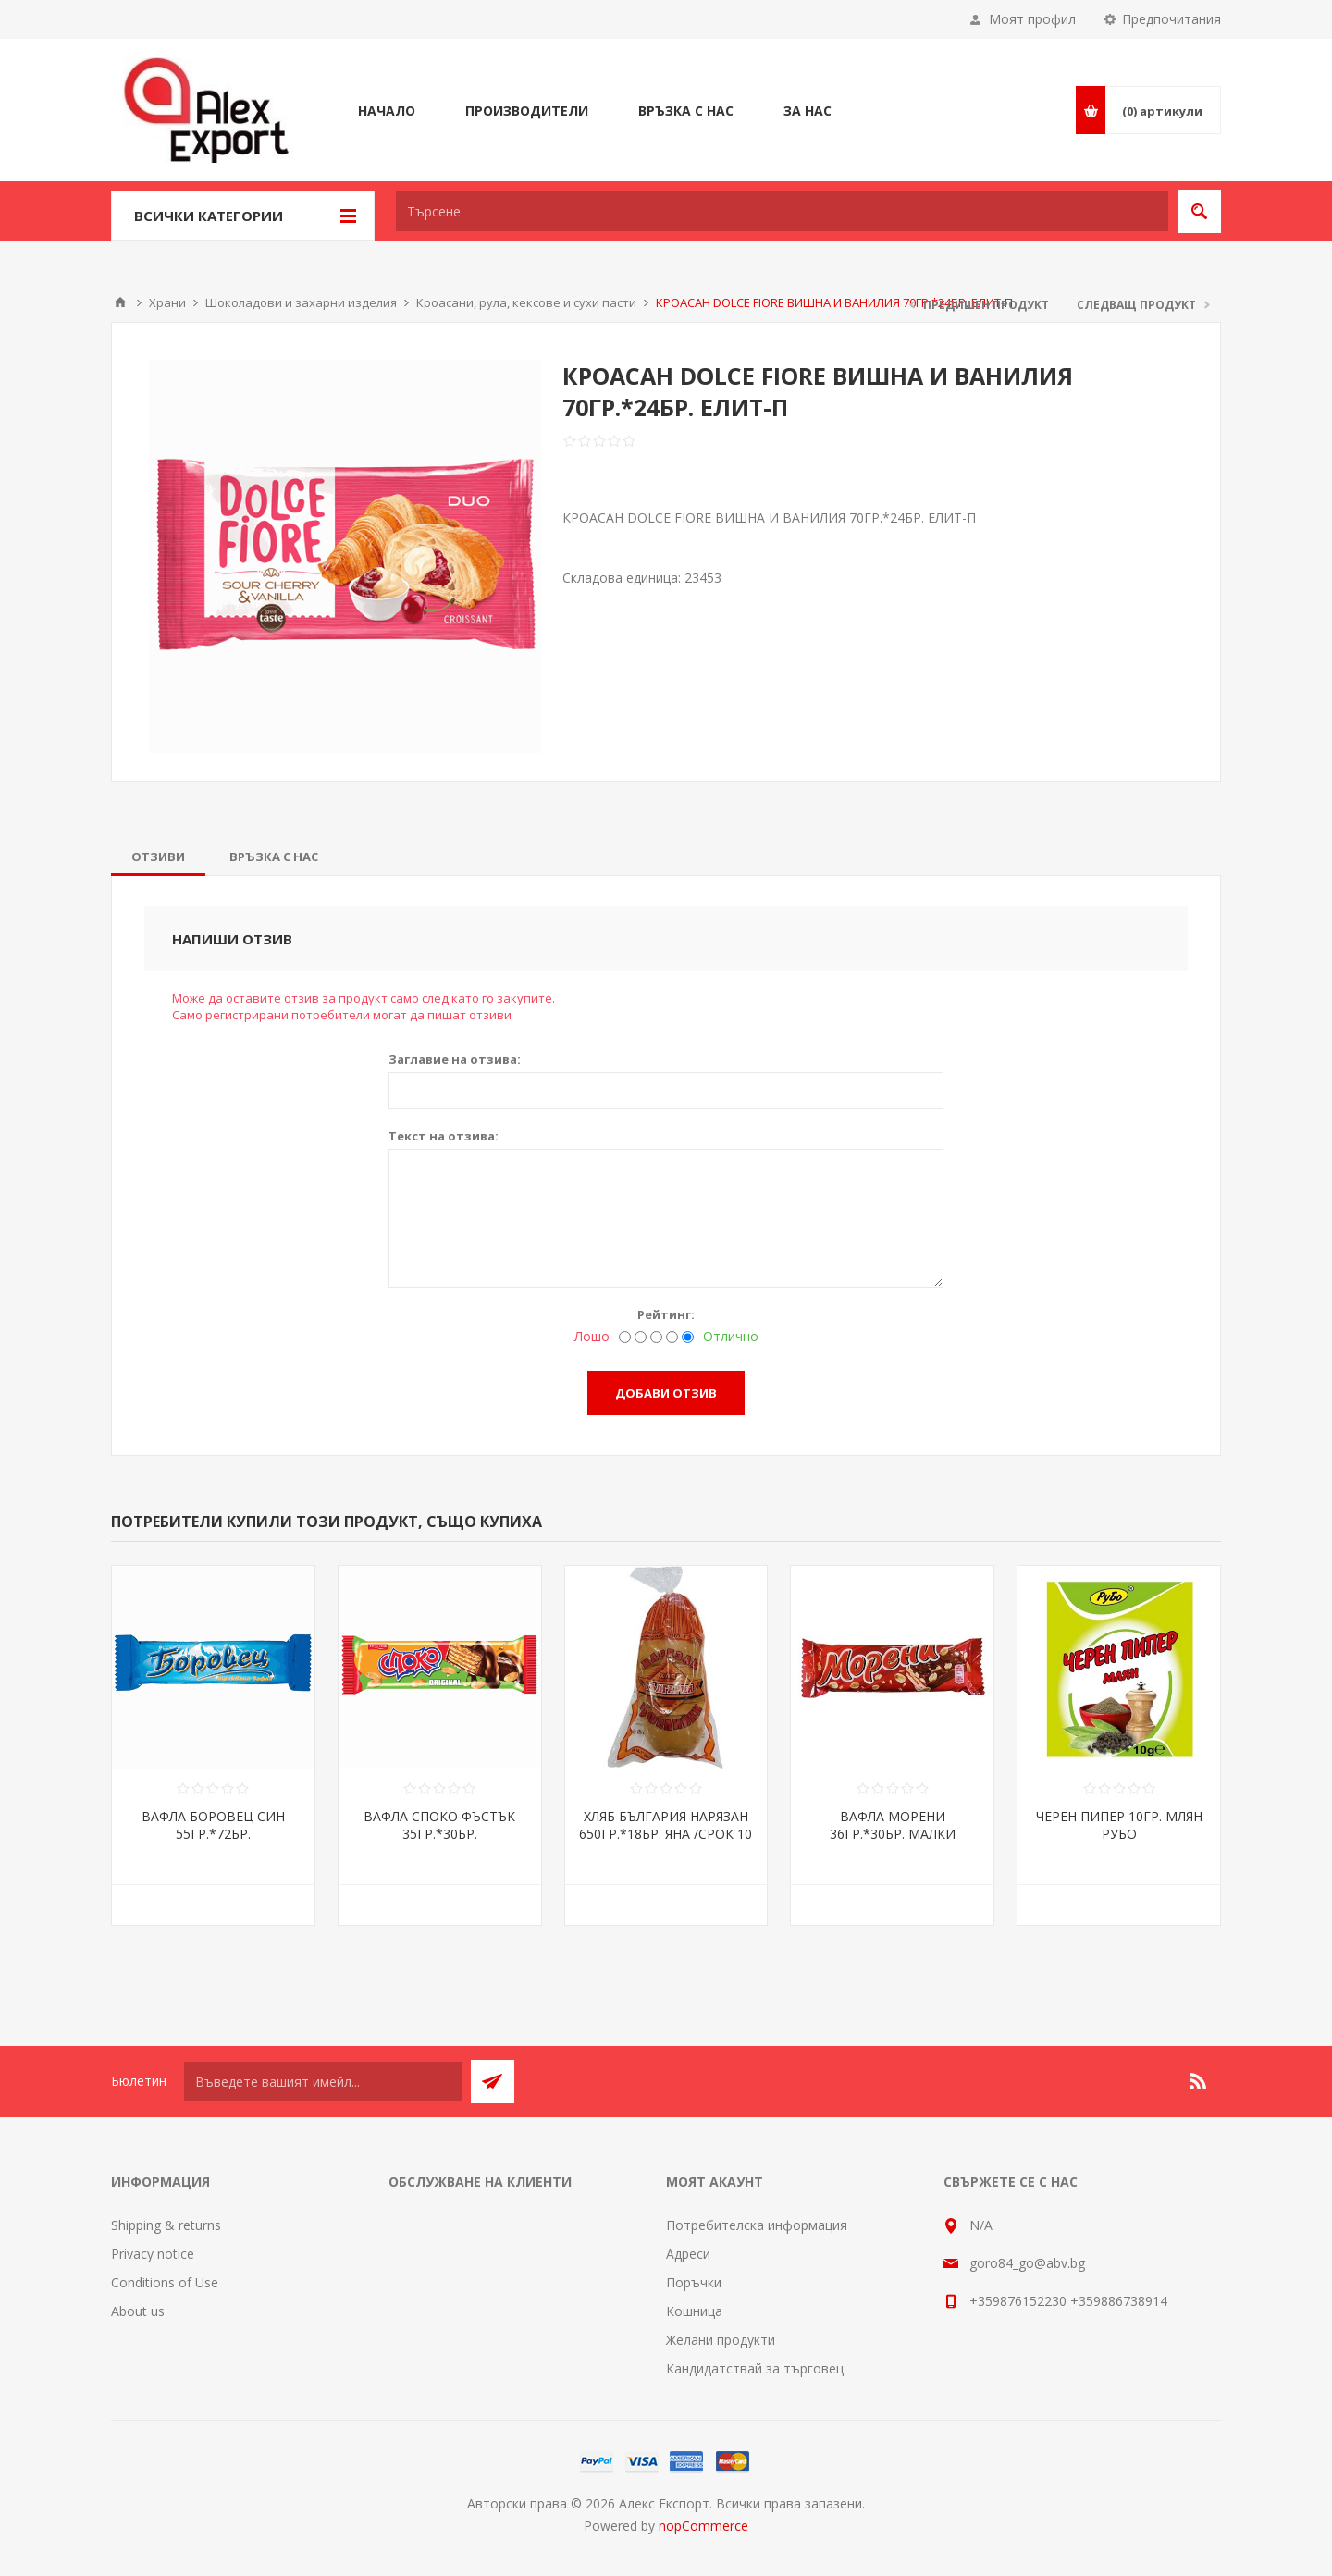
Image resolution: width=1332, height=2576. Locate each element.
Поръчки (694, 2282)
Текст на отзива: (443, 1136)
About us (138, 2311)
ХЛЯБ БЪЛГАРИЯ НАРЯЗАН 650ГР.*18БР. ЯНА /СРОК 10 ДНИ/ (665, 1833)
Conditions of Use (164, 2282)
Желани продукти (720, 2339)
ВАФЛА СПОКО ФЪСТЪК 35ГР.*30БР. (439, 1825)
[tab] (158, 856)
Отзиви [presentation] (158, 856)
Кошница (694, 2311)
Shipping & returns (166, 2225)
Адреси (688, 2253)
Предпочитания (1171, 19)
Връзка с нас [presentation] (273, 856)
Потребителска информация (756, 2225)
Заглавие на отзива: (454, 1059)
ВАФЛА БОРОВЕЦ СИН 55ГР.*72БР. (213, 1825)
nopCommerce (703, 2525)
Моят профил (1032, 19)
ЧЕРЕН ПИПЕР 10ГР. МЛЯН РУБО (1119, 1825)
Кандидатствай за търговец (755, 2368)
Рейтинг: (666, 1314)
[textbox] (782, 211)
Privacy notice (152, 2253)
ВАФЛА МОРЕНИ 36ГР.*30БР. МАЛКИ (893, 1825)
